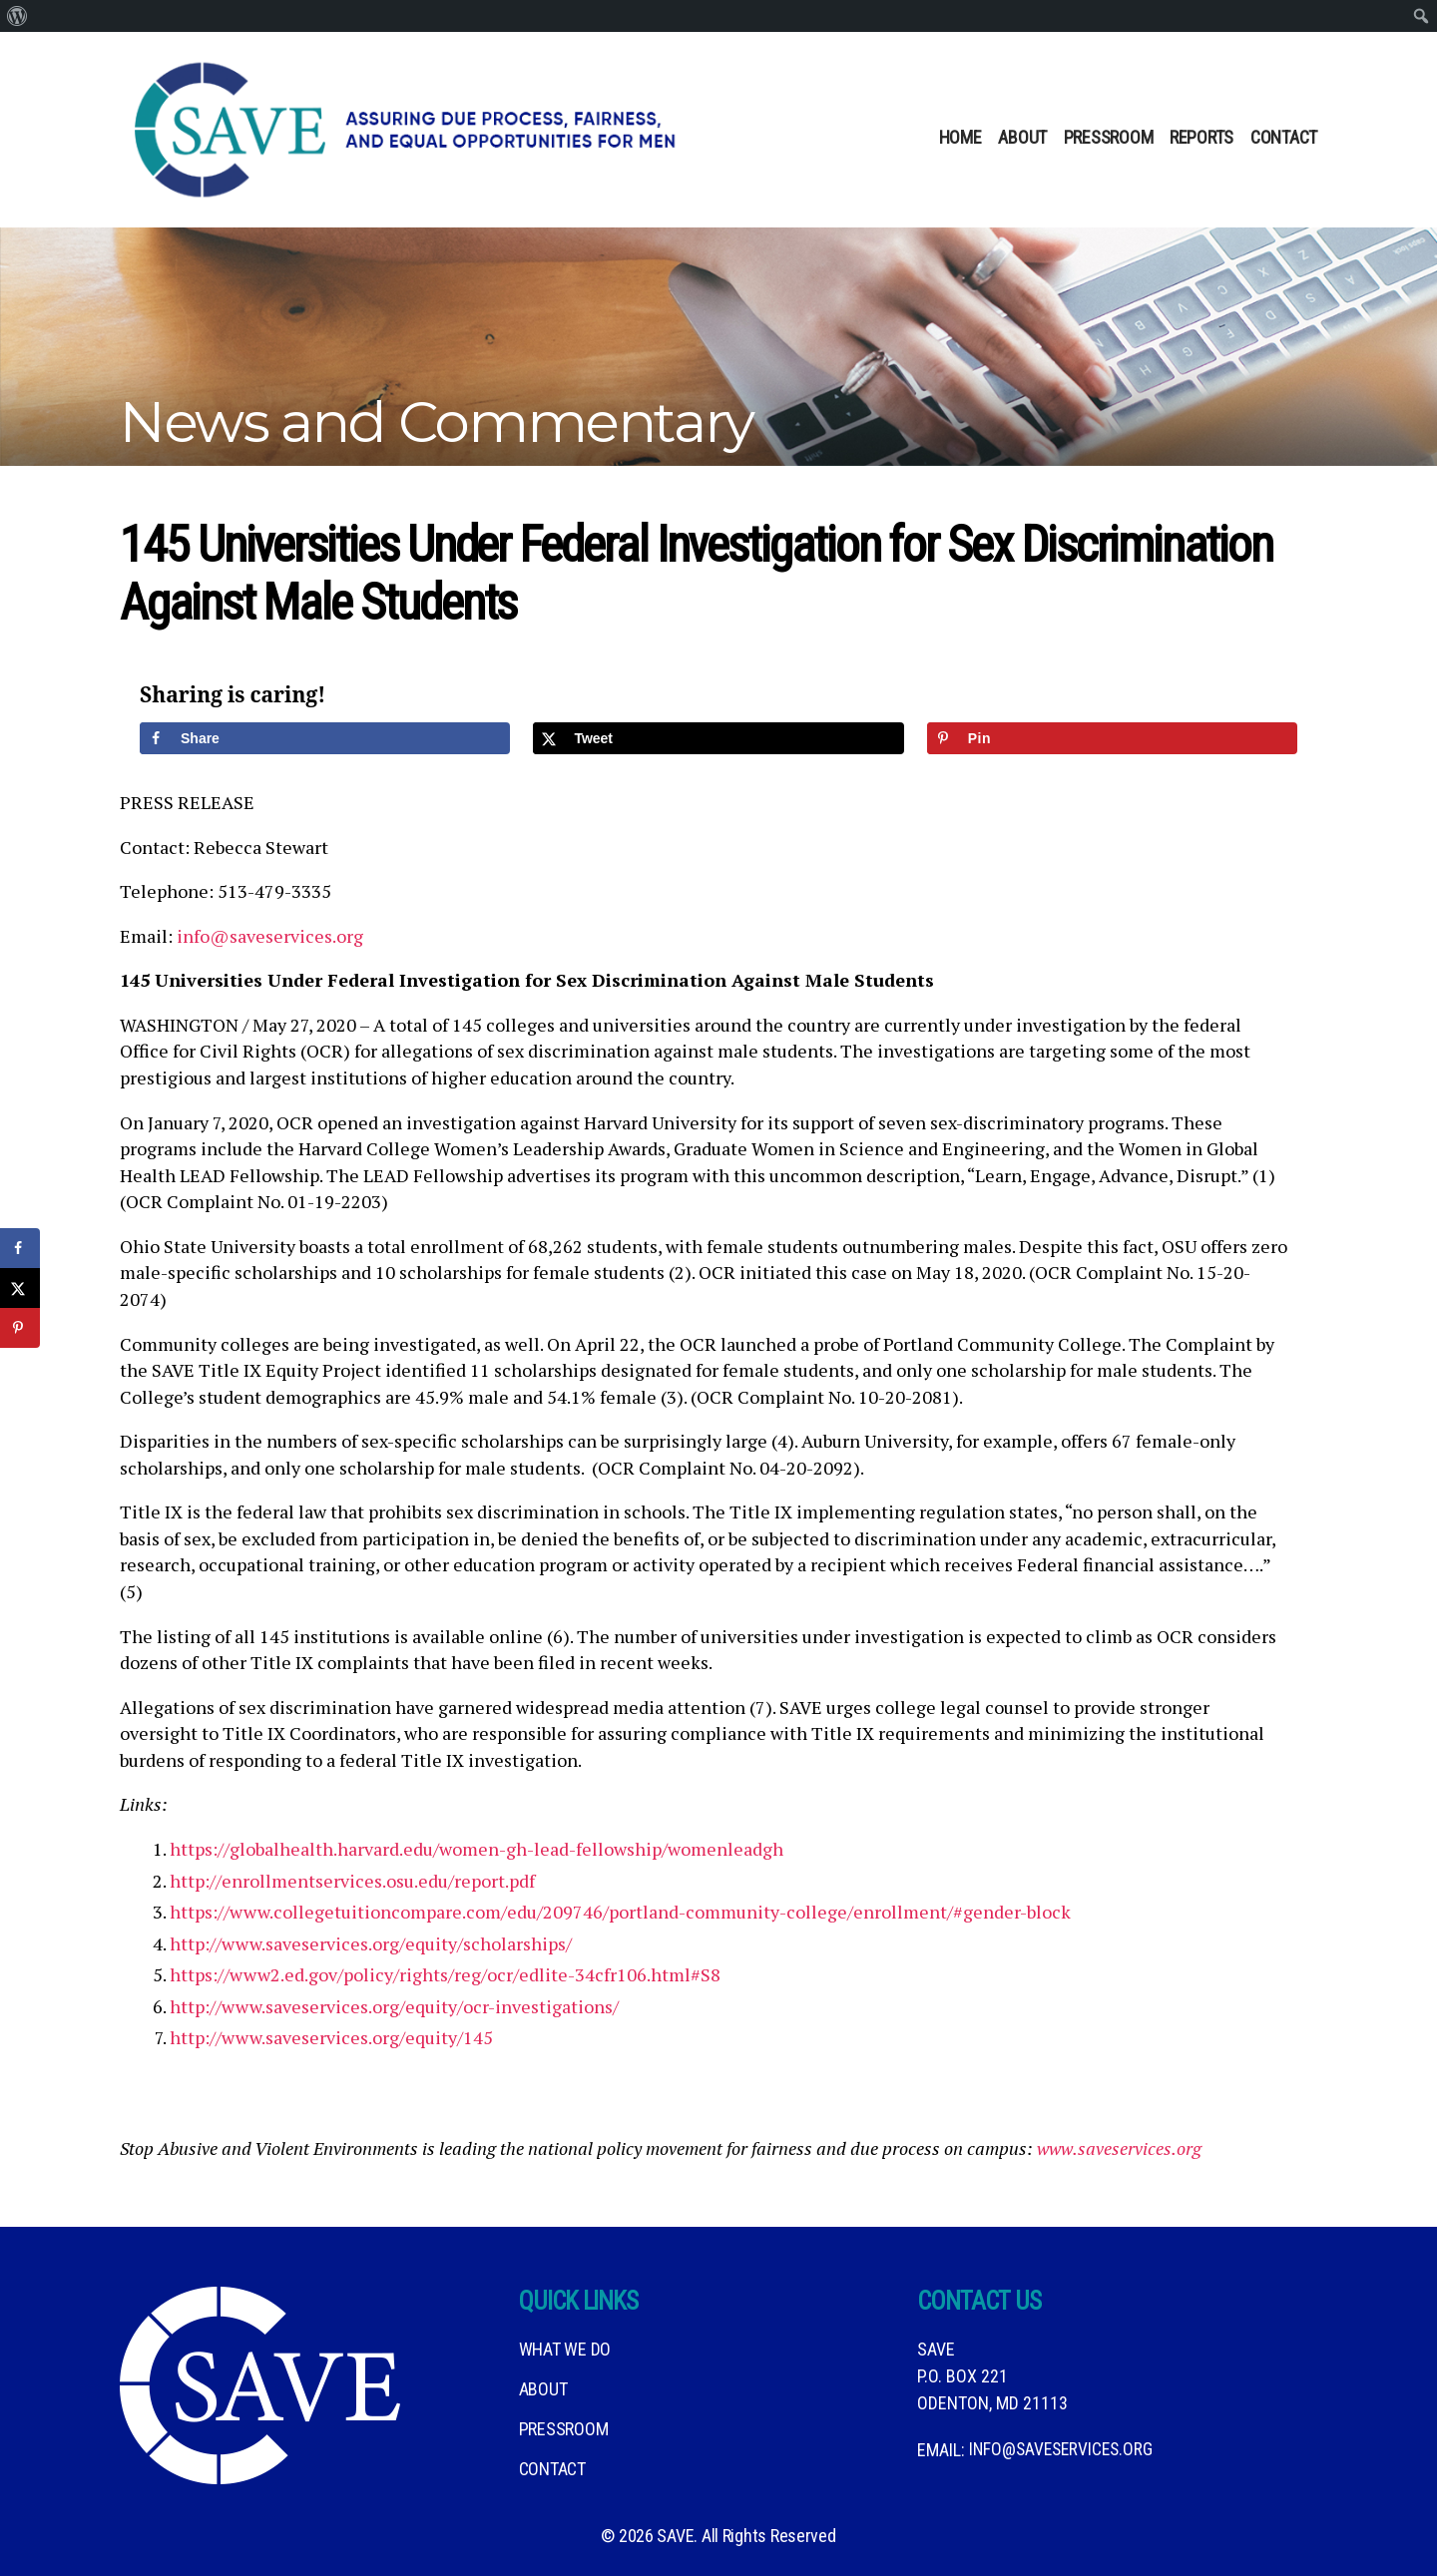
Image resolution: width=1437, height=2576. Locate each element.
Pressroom (1109, 137)
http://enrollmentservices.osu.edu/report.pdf (352, 1881)
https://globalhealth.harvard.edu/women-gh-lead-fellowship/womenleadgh (476, 1849)
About (1022, 137)
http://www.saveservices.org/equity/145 (331, 2037)
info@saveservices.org (270, 936)
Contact (1283, 137)
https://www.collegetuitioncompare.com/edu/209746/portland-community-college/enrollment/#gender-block (620, 1912)
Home (960, 137)
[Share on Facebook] (325, 738)
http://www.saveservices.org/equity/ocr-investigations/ (394, 2006)
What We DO (565, 2349)
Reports (1201, 137)
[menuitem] (17, 16)
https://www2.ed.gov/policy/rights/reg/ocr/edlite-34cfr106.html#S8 (445, 1974)
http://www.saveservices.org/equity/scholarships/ (371, 1943)
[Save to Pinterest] (1112, 738)
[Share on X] (718, 738)
